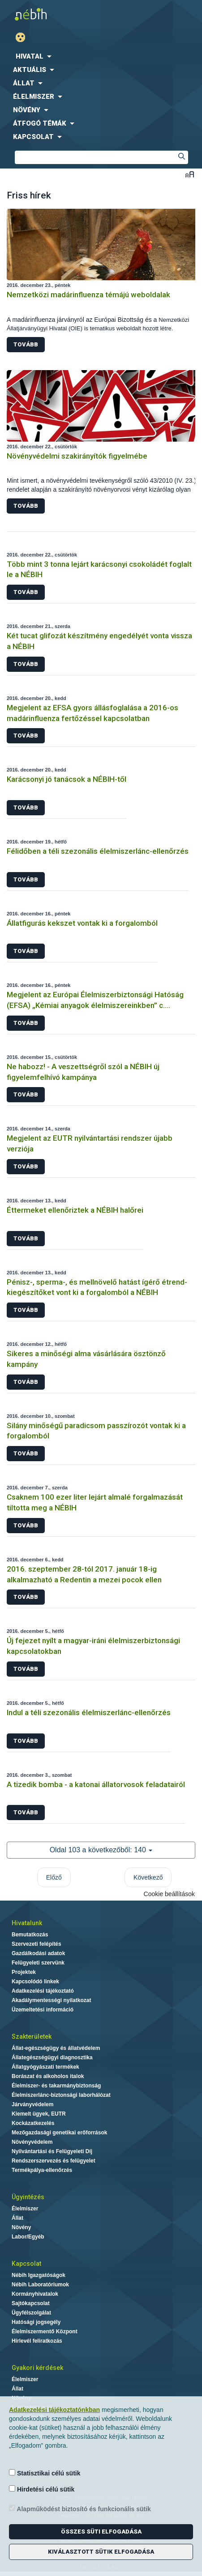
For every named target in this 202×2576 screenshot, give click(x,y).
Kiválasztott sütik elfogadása (101, 2551)
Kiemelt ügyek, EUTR (39, 2114)
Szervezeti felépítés (36, 1944)
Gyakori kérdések (37, 2367)
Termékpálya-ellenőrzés (42, 2170)
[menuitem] (101, 56)
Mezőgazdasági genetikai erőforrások (59, 2132)
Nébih (51, 14)
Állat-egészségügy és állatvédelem (56, 2048)
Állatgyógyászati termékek (45, 2067)
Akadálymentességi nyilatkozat (51, 2000)
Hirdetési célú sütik (41, 2489)
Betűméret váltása (189, 174)
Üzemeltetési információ (42, 2010)
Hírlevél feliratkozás (37, 2341)
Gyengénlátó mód (24, 37)
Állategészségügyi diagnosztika (52, 2057)
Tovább (25, 344)
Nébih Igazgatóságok (38, 2275)
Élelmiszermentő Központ (44, 2331)
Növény (21, 2227)
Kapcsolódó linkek (35, 1981)
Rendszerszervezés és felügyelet (53, 2161)
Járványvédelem (32, 2104)
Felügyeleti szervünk (38, 1963)
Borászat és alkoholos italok (48, 2076)
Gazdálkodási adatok (38, 1953)
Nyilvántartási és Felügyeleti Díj (52, 2151)
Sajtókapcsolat (31, 2303)
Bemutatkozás (30, 1934)
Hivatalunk (27, 1923)
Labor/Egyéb (28, 2237)
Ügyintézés (28, 2197)
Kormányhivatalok (35, 2294)
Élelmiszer (25, 2208)
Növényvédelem (32, 2142)
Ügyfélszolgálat (31, 2313)
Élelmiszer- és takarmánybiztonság (56, 2086)
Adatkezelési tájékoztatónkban (54, 2409)
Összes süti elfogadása (101, 2531)
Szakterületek (32, 2036)
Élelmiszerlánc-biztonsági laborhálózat (61, 2095)
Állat (17, 2218)
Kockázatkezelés (33, 2123)
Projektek (24, 1972)
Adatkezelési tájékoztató (43, 1991)
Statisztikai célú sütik (45, 2473)
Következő (148, 1877)
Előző (54, 1877)
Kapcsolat (26, 2263)
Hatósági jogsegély (36, 2322)
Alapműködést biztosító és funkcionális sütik (80, 2509)
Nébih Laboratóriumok (40, 2284)
